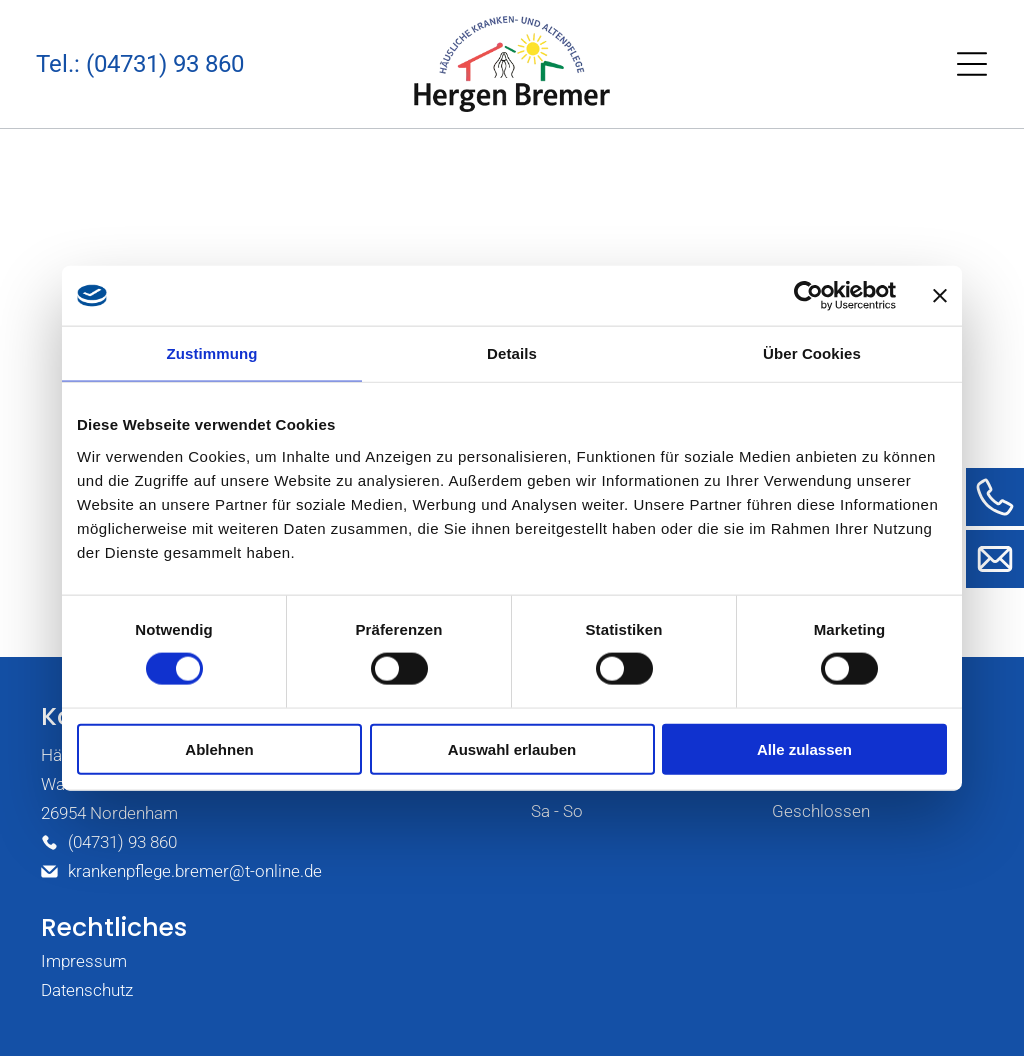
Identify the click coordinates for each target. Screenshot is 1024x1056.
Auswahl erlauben (512, 748)
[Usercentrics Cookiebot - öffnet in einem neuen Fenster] (808, 296)
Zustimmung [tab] (212, 353)
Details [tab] (512, 353)
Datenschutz (87, 990)
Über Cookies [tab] (812, 353)
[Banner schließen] (940, 296)
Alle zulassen (804, 748)
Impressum (84, 961)
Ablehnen (219, 748)
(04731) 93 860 (122, 842)
